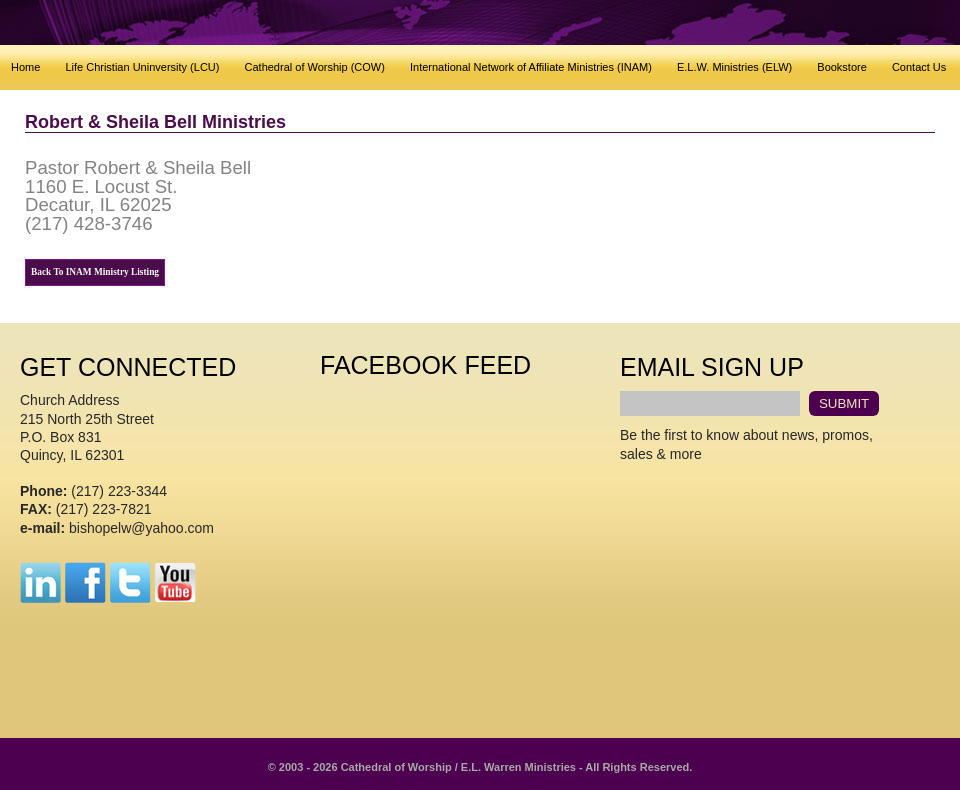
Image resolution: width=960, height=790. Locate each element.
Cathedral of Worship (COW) (315, 67)
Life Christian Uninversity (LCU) (142, 67)
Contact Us (919, 67)
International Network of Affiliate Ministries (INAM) (531, 67)
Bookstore (842, 67)
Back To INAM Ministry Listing (95, 272)
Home (25, 67)
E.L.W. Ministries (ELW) (734, 67)
